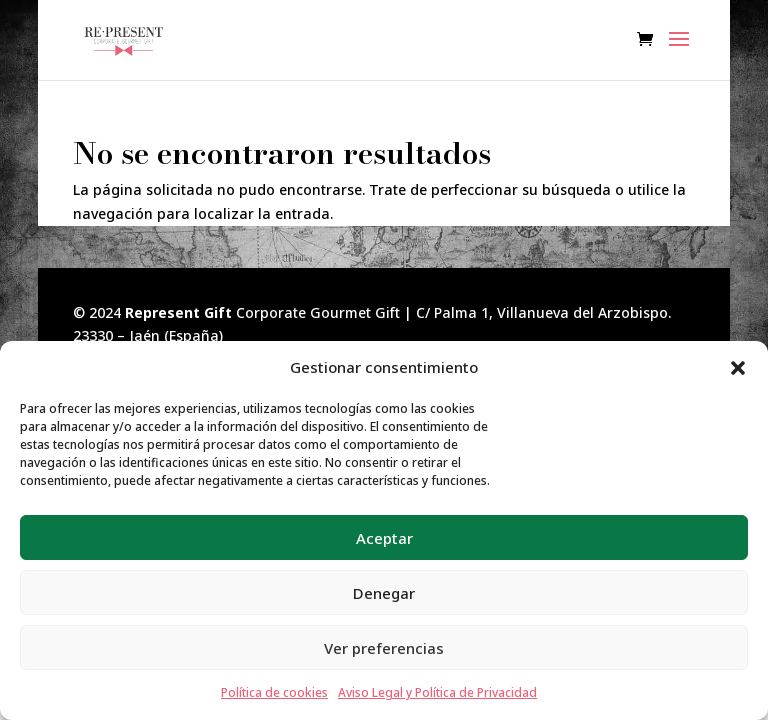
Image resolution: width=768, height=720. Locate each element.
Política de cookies (274, 692)
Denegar (384, 593)
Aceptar (384, 538)
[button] (738, 368)
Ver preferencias (384, 648)
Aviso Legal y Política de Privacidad (437, 692)
